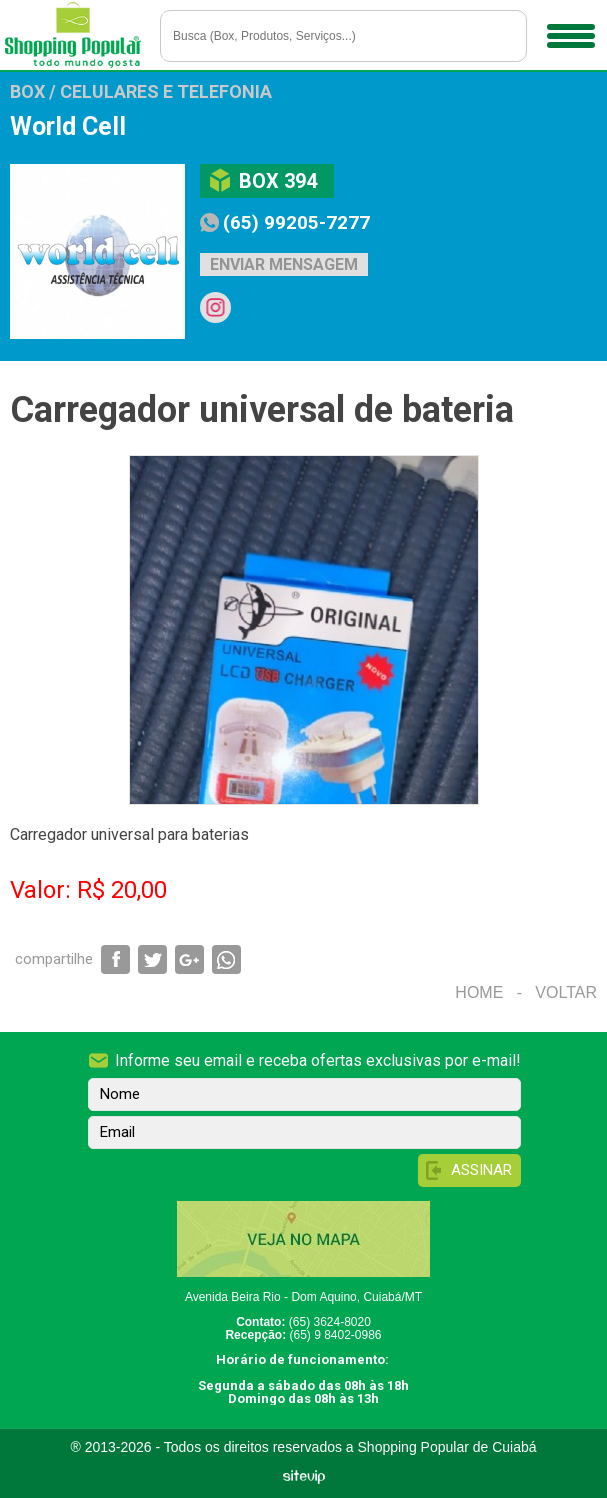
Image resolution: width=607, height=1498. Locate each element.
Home (479, 992)
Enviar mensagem (284, 264)
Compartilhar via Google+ (189, 959)
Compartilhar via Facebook (115, 959)
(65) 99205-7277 (296, 222)
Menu (568, 29)
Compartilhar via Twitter (152, 959)
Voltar (566, 992)
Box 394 (278, 181)
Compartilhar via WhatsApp (226, 959)
